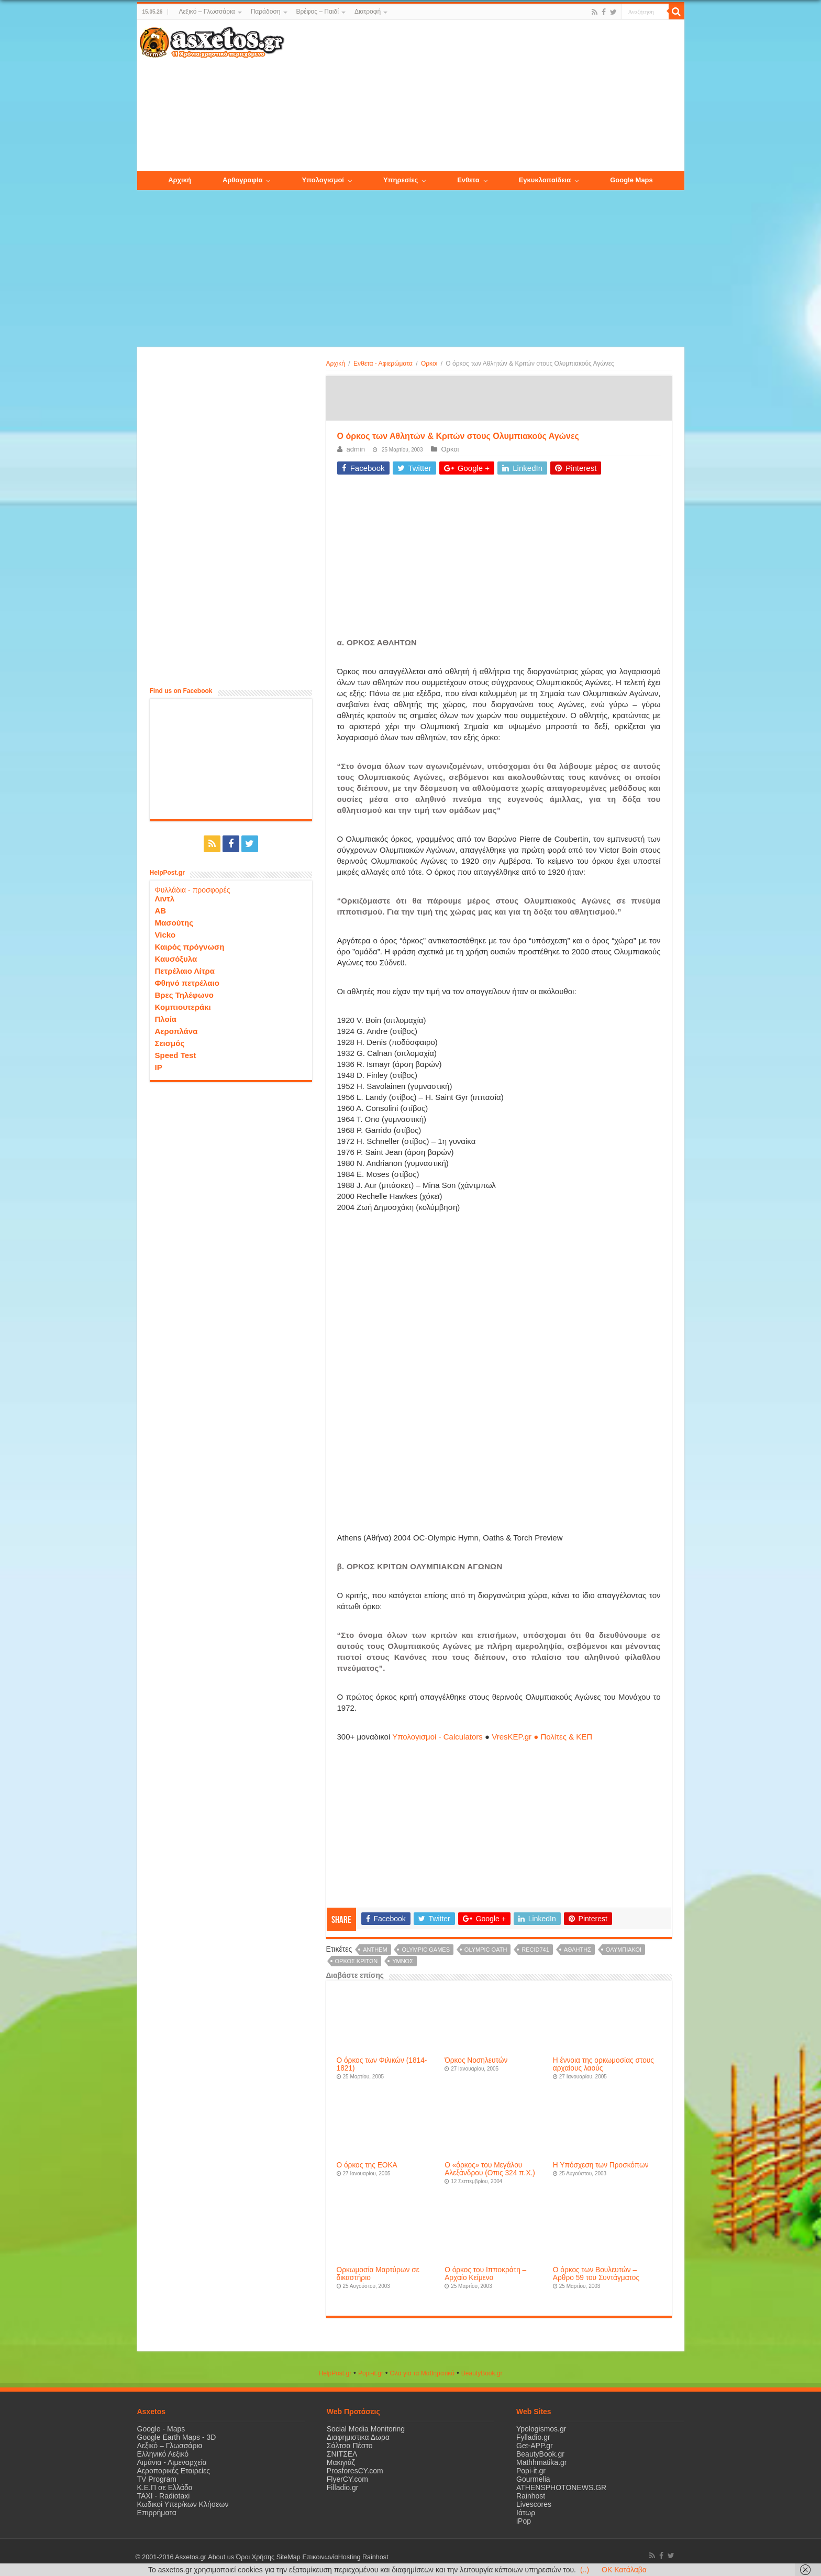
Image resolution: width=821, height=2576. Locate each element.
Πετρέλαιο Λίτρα (185, 970)
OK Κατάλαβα (624, 2570)
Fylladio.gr (533, 2437)
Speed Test (175, 1055)
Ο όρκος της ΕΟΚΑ (367, 2165)
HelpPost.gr (334, 2373)
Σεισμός (170, 1043)
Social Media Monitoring (366, 2429)
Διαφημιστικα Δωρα (358, 2437)
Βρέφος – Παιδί (317, 11)
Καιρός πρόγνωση (190, 946)
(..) (584, 2570)
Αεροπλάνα (176, 1031)
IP (158, 1067)
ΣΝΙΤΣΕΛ (342, 2454)
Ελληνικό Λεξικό (163, 2454)
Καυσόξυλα (176, 958)
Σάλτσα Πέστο (350, 2445)
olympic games (425, 1949)
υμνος (402, 1961)
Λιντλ (165, 898)
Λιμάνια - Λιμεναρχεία (172, 2462)
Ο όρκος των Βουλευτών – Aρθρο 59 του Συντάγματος (596, 2274)
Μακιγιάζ (341, 2462)
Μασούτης (174, 922)
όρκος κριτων (356, 1961)
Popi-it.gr (370, 2373)
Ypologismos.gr (541, 2429)
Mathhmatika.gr (541, 2462)
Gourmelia (533, 2479)
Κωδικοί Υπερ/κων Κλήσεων (183, 2504)
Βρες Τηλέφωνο (184, 994)
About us (221, 2557)
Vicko (165, 934)
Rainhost (530, 2496)
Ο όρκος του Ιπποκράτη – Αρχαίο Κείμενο (485, 2274)
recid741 (535, 1949)
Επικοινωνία (320, 2557)
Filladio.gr (343, 2487)
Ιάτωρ (525, 2512)
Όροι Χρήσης (255, 2557)
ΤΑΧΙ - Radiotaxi (163, 2496)
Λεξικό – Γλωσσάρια (207, 11)
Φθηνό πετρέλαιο (187, 982)
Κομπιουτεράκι (183, 1007)
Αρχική (335, 363)
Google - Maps (161, 2429)
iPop (523, 2521)
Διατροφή (367, 11)
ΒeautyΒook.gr (482, 2373)
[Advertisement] (483, 96)
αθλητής (577, 1949)
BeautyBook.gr (540, 2454)
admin (356, 449)
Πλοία (166, 1019)
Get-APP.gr (534, 2445)
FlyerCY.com (347, 2479)
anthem (375, 1949)
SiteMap (288, 2557)
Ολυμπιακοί (623, 1949)
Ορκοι (429, 363)
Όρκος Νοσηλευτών (476, 2060)
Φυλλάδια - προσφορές (192, 890)
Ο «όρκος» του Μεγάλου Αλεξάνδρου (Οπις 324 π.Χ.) (490, 2169)
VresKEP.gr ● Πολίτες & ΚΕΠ (542, 1736)
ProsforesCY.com (355, 2471)
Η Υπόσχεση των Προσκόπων (601, 2165)
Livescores (533, 2504)
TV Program (156, 2479)
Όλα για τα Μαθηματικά (422, 2373)
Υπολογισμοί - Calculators (437, 1736)
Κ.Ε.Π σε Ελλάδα (165, 2487)
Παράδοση (266, 11)
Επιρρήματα (156, 2512)
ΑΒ (161, 910)
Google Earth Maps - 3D (176, 2437)
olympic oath (485, 1949)
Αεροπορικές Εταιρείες (173, 2471)
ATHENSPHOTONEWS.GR (561, 2487)
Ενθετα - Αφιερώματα (383, 363)
